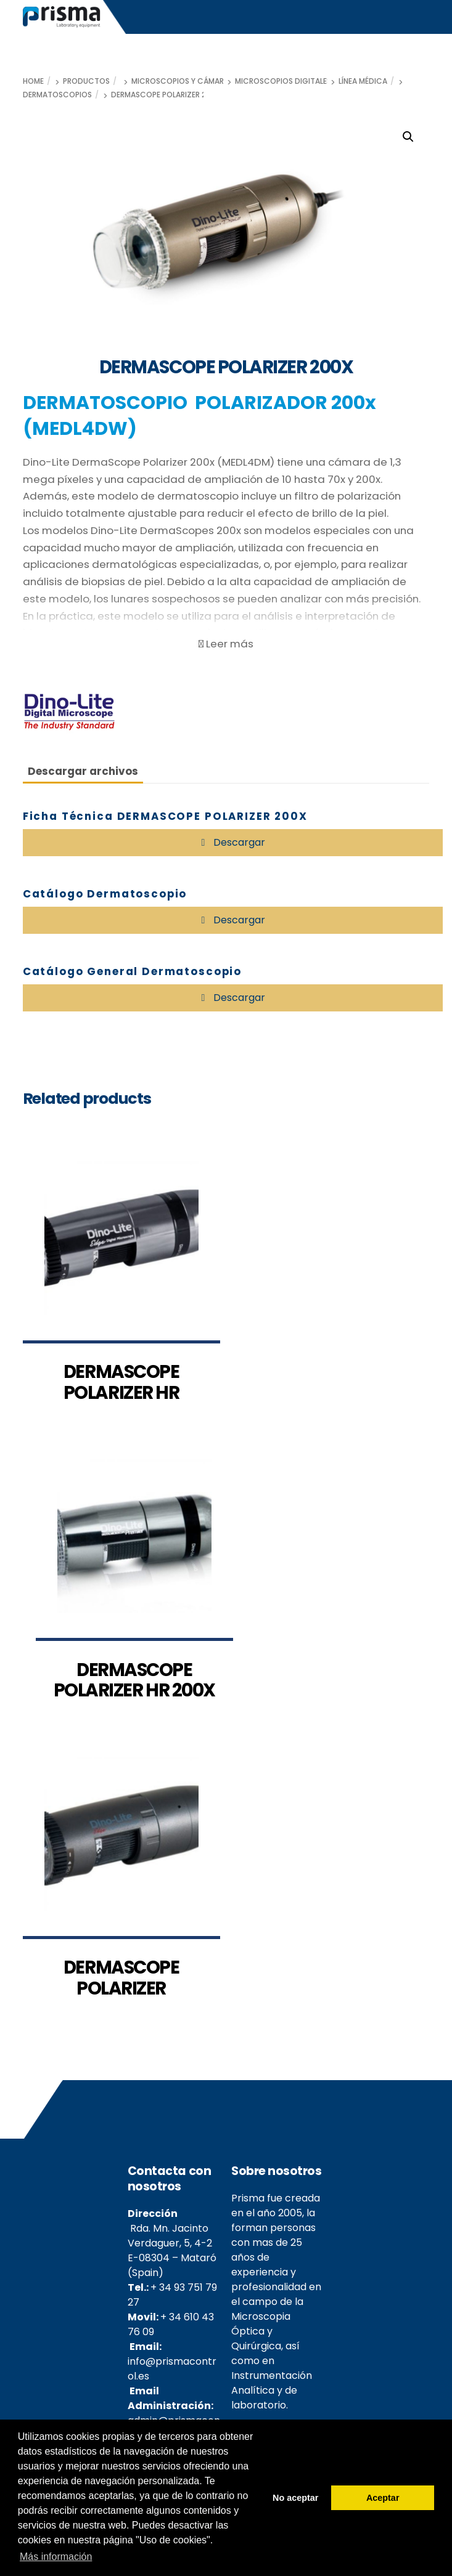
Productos (86, 81)
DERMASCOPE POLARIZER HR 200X (134, 1680)
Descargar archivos (83, 771)
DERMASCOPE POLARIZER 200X (166, 95)
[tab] (83, 771)
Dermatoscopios (57, 95)
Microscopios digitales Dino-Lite (302, 81)
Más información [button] (56, 2556)
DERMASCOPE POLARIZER (121, 1977)
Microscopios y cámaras (182, 81)
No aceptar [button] (295, 2498)
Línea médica (363, 81)
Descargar (238, 842)
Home (33, 81)
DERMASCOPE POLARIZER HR (121, 1382)
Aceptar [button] (383, 2498)
